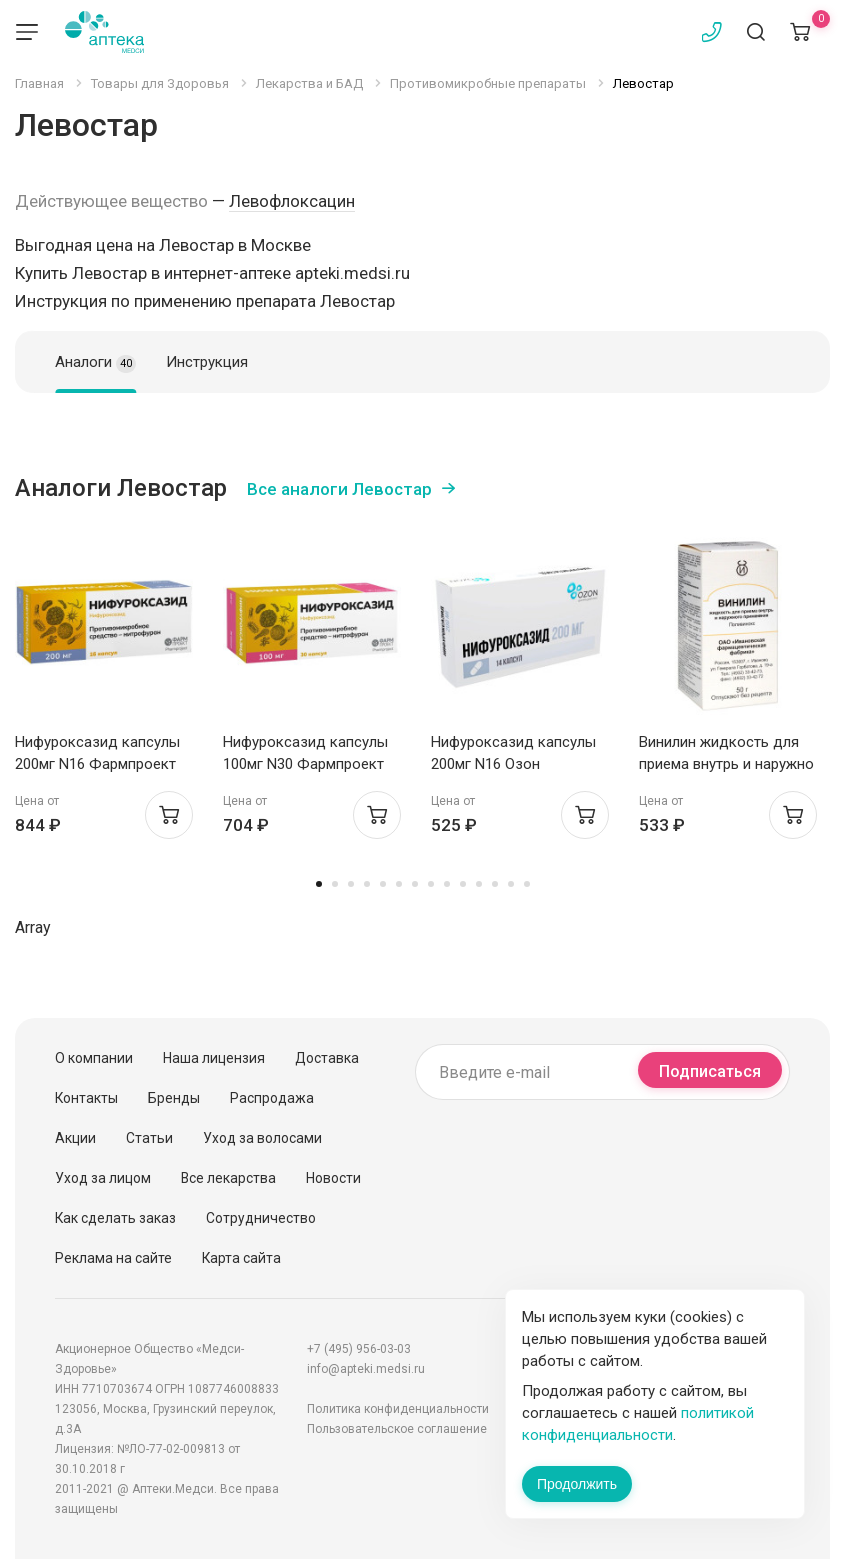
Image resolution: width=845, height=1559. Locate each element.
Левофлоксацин (292, 201)
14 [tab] (527, 884)
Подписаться (710, 1071)
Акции (75, 1138)
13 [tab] (511, 884)
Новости (333, 1178)
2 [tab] (335, 884)
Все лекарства (228, 1178)
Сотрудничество (261, 1218)
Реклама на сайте (113, 1258)
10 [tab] (463, 884)
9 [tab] (447, 884)
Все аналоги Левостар (339, 489)
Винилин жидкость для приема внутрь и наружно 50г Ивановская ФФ (726, 764)
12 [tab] (495, 884)
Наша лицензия (214, 1058)
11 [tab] (479, 884)
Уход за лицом (103, 1178)
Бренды (174, 1098)
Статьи (149, 1138)
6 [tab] (399, 884)
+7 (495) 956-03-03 (359, 1349)
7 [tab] (415, 884)
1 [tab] (319, 884)
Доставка (327, 1058)
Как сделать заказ (115, 1218)
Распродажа (272, 1098)
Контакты (86, 1098)
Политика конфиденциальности (398, 1409)
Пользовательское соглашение (397, 1429)
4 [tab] (367, 884)
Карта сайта (241, 1258)
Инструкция (207, 362)
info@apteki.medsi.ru (366, 1369)
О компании (94, 1058)
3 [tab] (351, 884)
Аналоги (95, 363)
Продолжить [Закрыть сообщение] (577, 1484)
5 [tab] (383, 884)
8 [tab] (431, 884)
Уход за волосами (262, 1138)
